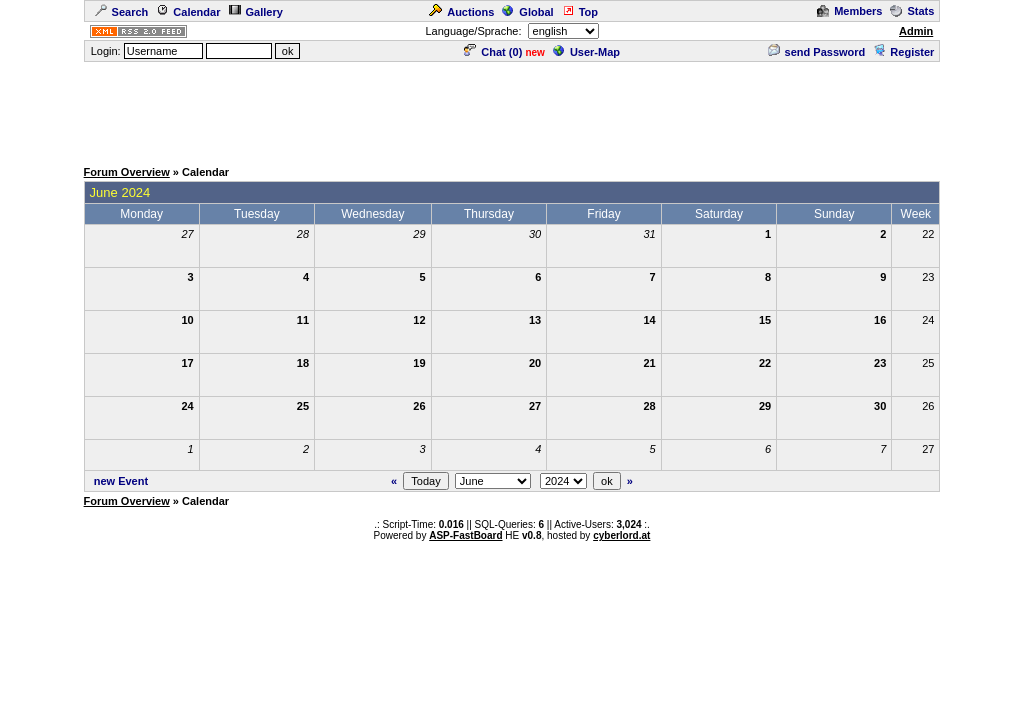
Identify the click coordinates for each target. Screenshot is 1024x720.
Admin (916, 31)
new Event (121, 481)
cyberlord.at (621, 535)
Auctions (461, 12)
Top (580, 12)
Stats (912, 11)
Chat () (493, 52)
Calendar (188, 12)
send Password (817, 52)
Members (849, 11)
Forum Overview (127, 172)
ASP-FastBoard (465, 535)
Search (122, 12)
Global (527, 12)
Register (903, 52)
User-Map (586, 52)
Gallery (256, 12)
